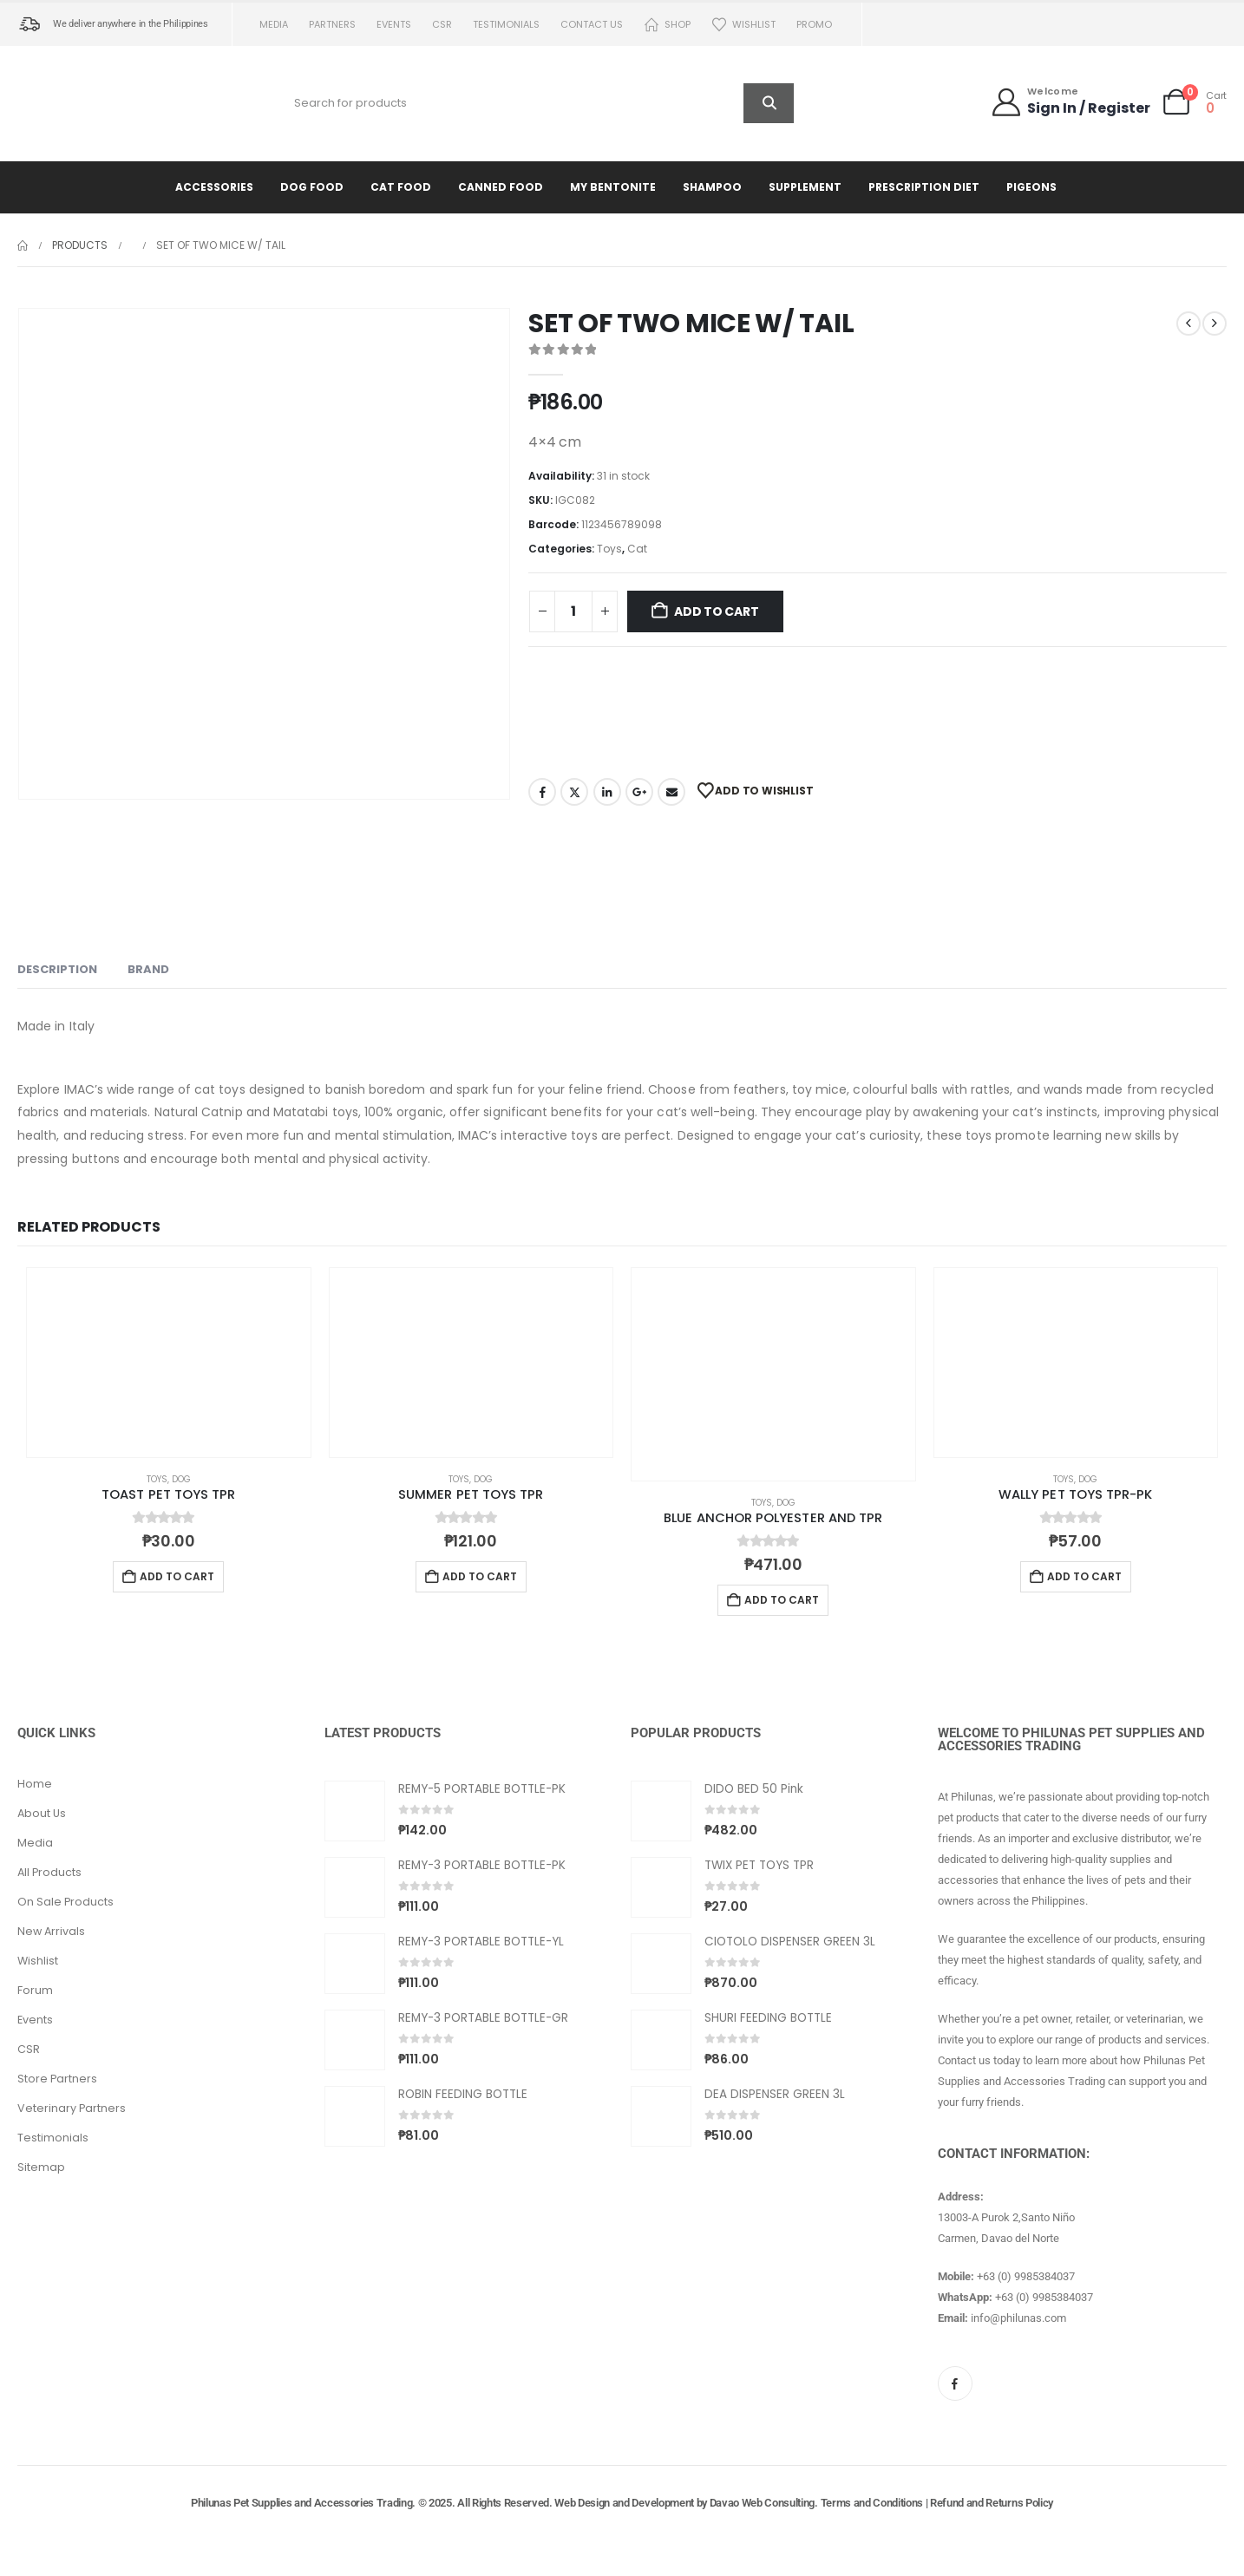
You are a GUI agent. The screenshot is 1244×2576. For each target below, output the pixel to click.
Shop (667, 25)
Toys (609, 548)
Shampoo (712, 187)
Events (393, 24)
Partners (332, 24)
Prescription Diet (923, 187)
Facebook (542, 792)
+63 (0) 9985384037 (1026, 2276)
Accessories (214, 187)
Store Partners (57, 2078)
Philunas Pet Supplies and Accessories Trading (301, 2502)
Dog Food (312, 187)
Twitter (574, 792)
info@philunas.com (1018, 2317)
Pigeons (1031, 187)
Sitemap (41, 2167)
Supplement (805, 187)
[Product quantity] (573, 611)
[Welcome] (1070, 102)
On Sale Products (65, 1901)
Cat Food (400, 187)
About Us (41, 1813)
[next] (1214, 323)
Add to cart (716, 611)
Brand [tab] (148, 969)
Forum (35, 1990)
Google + (639, 792)
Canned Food (500, 187)
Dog (181, 1479)
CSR (442, 24)
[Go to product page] (169, 1362)
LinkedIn (607, 792)
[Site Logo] (91, 103)
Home (34, 1783)
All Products (49, 1872)
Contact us (591, 24)
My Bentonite (613, 187)
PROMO (814, 24)
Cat (637, 548)
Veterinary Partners (71, 2108)
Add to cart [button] (177, 1576)
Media (273, 24)
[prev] (1188, 323)
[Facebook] (955, 2383)
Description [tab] (57, 969)
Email (671, 792)
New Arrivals (51, 1931)
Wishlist (743, 25)
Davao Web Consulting (762, 2502)
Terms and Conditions (872, 2502)
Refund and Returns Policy (991, 2502)
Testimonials (506, 24)
